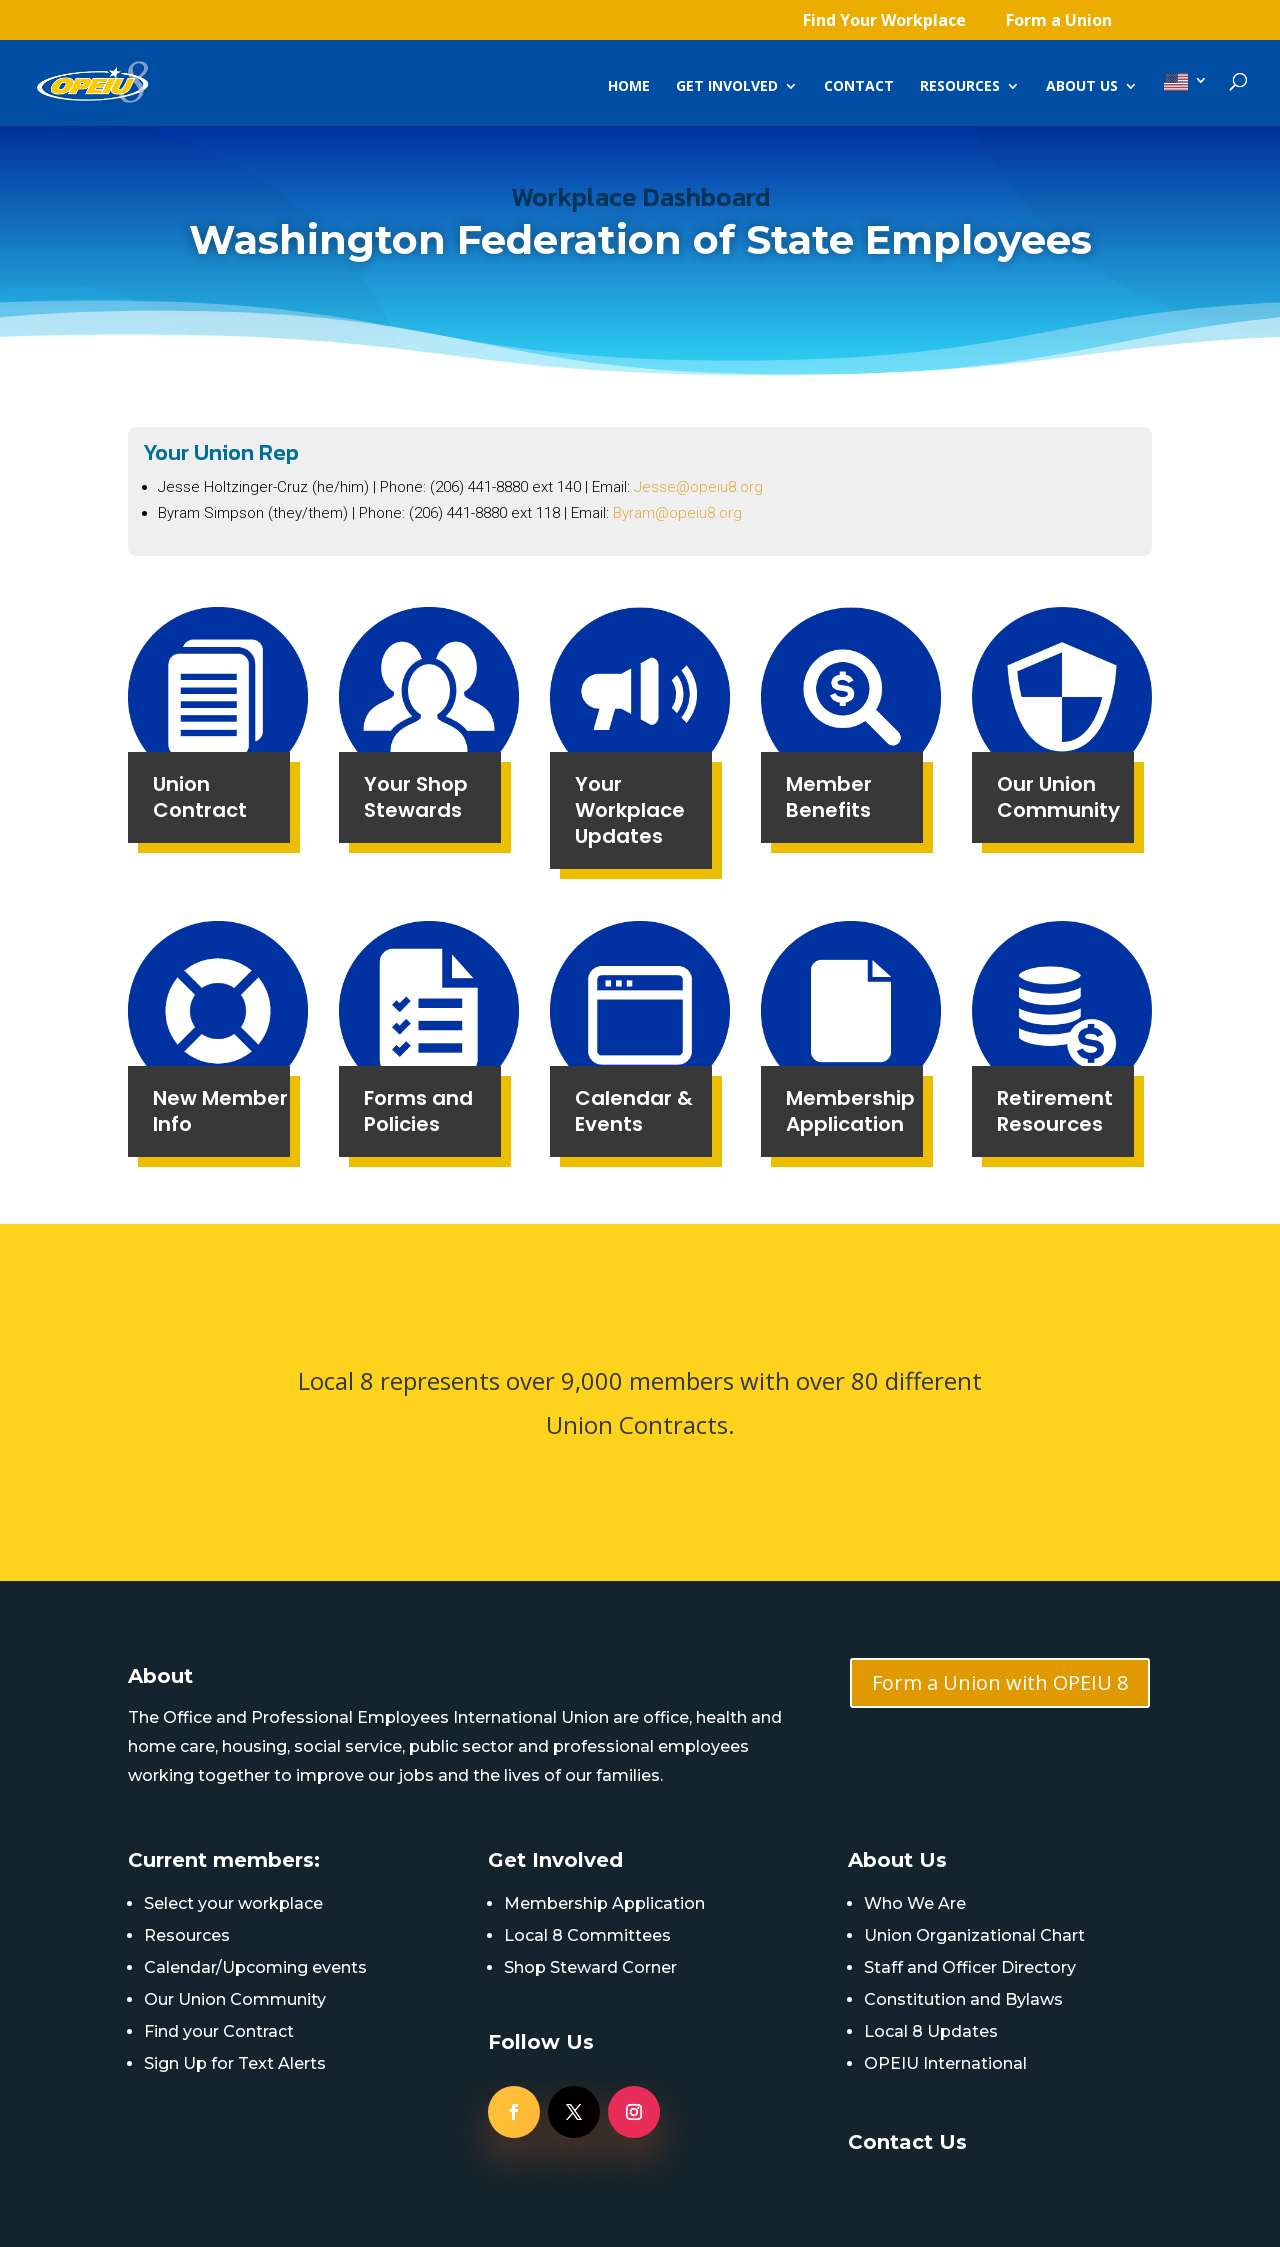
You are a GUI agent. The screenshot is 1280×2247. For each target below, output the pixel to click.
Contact (859, 87)
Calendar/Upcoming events (255, 1967)
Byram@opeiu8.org (677, 513)
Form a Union (1059, 21)
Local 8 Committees (587, 1935)
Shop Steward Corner (590, 1967)
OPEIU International (945, 2063)
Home (629, 87)
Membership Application (604, 1903)
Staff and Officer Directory (970, 1967)
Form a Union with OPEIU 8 (1000, 1682)
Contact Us (907, 2142)
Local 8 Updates (931, 2031)
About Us (1082, 87)
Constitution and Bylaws (963, 1999)
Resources (960, 87)
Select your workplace (233, 1903)
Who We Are (915, 1903)
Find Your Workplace (884, 21)
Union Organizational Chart (974, 1935)
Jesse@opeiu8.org (698, 487)
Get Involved (727, 87)
